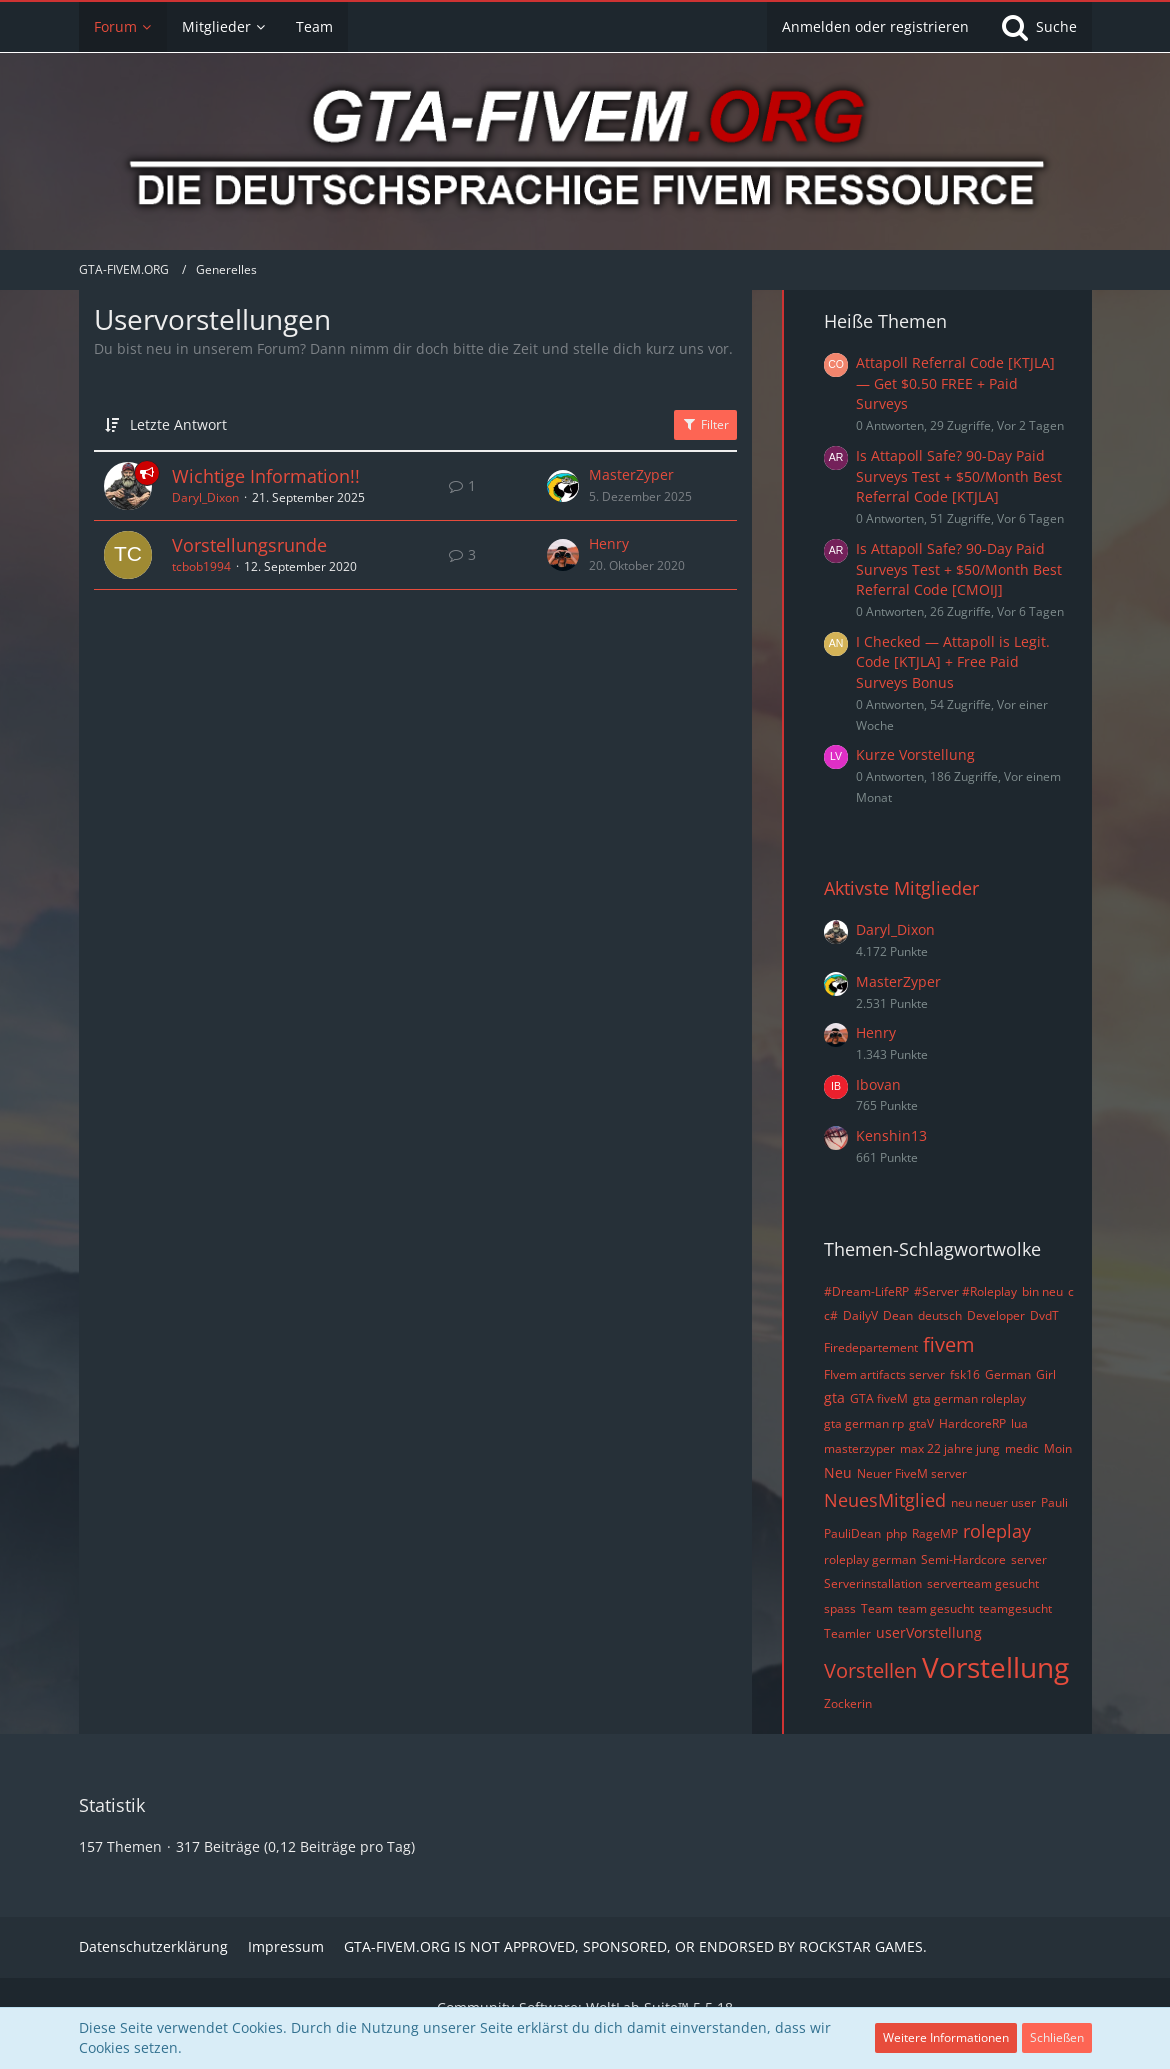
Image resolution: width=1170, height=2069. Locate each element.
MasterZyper (631, 474)
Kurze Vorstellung (915, 754)
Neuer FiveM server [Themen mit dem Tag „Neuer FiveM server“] (912, 1473)
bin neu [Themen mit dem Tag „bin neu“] (1042, 1291)
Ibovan (878, 1084)
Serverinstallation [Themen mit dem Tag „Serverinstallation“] (873, 1583)
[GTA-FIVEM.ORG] (585, 154)
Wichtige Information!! (266, 476)
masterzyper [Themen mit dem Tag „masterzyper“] (859, 1448)
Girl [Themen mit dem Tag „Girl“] (1046, 1374)
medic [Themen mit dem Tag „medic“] (1022, 1448)
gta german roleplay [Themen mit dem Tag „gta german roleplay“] (969, 1398)
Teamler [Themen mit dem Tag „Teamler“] (847, 1633)
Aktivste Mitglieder (901, 888)
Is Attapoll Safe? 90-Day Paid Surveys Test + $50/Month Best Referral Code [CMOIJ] (959, 569)
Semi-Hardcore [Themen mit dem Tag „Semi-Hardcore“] (963, 1559)
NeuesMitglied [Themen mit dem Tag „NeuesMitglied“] (885, 1500)
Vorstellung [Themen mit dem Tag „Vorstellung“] (995, 1667)
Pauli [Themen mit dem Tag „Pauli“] (1054, 1502)
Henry (609, 543)
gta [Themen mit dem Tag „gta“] (834, 1397)
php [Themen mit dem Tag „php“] (896, 1533)
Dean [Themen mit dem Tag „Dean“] (898, 1315)
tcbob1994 (201, 566)
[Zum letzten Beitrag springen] (563, 486)
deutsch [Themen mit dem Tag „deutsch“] (940, 1315)
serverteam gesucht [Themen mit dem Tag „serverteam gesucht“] (983, 1583)
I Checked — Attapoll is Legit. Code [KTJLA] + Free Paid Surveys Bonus (953, 662)
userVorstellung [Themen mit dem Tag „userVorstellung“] (929, 1632)
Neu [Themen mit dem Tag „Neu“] (838, 1472)
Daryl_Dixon (205, 497)
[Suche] (1038, 27)
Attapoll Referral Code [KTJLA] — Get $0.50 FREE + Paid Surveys (955, 383)
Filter (705, 424)
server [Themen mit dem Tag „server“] (1029, 1559)
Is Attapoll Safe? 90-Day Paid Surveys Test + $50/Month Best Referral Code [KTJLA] (959, 476)
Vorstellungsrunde (249, 545)
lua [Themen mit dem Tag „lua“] (1019, 1423)
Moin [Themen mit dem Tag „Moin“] (1058, 1448)
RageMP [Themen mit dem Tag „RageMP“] (935, 1533)
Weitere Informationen (946, 2037)
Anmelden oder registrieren (875, 26)
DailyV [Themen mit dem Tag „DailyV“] (860, 1315)
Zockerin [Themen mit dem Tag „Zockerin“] (848, 1703)
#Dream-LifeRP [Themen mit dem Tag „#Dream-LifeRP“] (866, 1291)
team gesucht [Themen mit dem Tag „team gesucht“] (936, 1608)
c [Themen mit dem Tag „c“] (1071, 1291)
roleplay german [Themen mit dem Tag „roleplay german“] (870, 1559)
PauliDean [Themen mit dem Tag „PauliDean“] (852, 1533)
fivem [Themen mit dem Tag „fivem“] (949, 1344)
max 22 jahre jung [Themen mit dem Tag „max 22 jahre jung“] (950, 1448)
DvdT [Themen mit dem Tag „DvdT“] (1044, 1315)
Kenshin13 (891, 1135)
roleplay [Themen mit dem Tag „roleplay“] (997, 1531)
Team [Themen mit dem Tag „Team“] (877, 1608)
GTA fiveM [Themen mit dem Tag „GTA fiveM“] (879, 1398)
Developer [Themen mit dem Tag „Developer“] (996, 1315)
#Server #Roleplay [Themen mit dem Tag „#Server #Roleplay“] (965, 1291)
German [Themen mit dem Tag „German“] (1008, 1374)
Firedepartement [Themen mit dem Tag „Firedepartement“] (871, 1347)
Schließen (1057, 2037)
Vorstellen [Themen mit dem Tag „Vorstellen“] (870, 1670)
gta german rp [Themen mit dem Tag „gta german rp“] (864, 1423)
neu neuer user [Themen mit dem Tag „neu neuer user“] (993, 1502)
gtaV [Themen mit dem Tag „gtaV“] (921, 1423)
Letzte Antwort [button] (178, 424)
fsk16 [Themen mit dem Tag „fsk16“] (965, 1374)
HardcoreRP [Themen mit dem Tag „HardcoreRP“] (972, 1423)
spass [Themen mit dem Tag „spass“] (840, 1608)
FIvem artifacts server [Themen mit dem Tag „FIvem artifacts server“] (884, 1374)
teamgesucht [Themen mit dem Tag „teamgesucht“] (1015, 1608)
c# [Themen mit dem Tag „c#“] (831, 1315)
